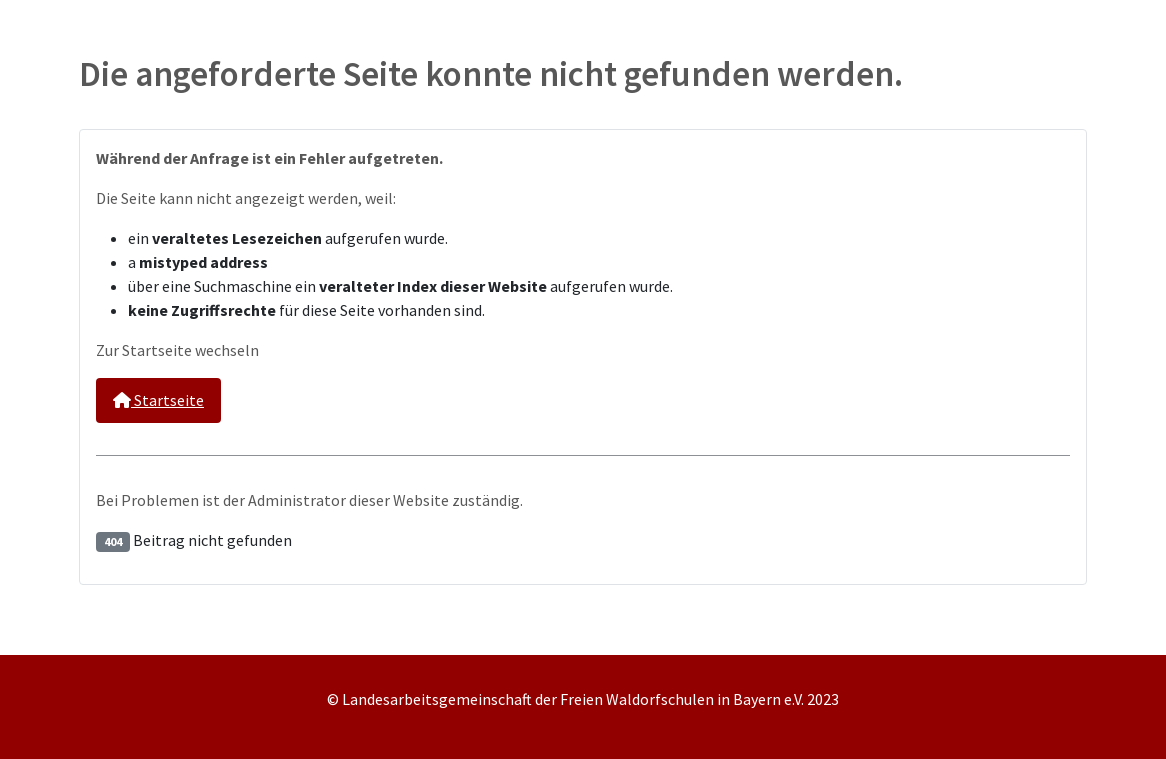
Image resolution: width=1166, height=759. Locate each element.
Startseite (158, 400)
